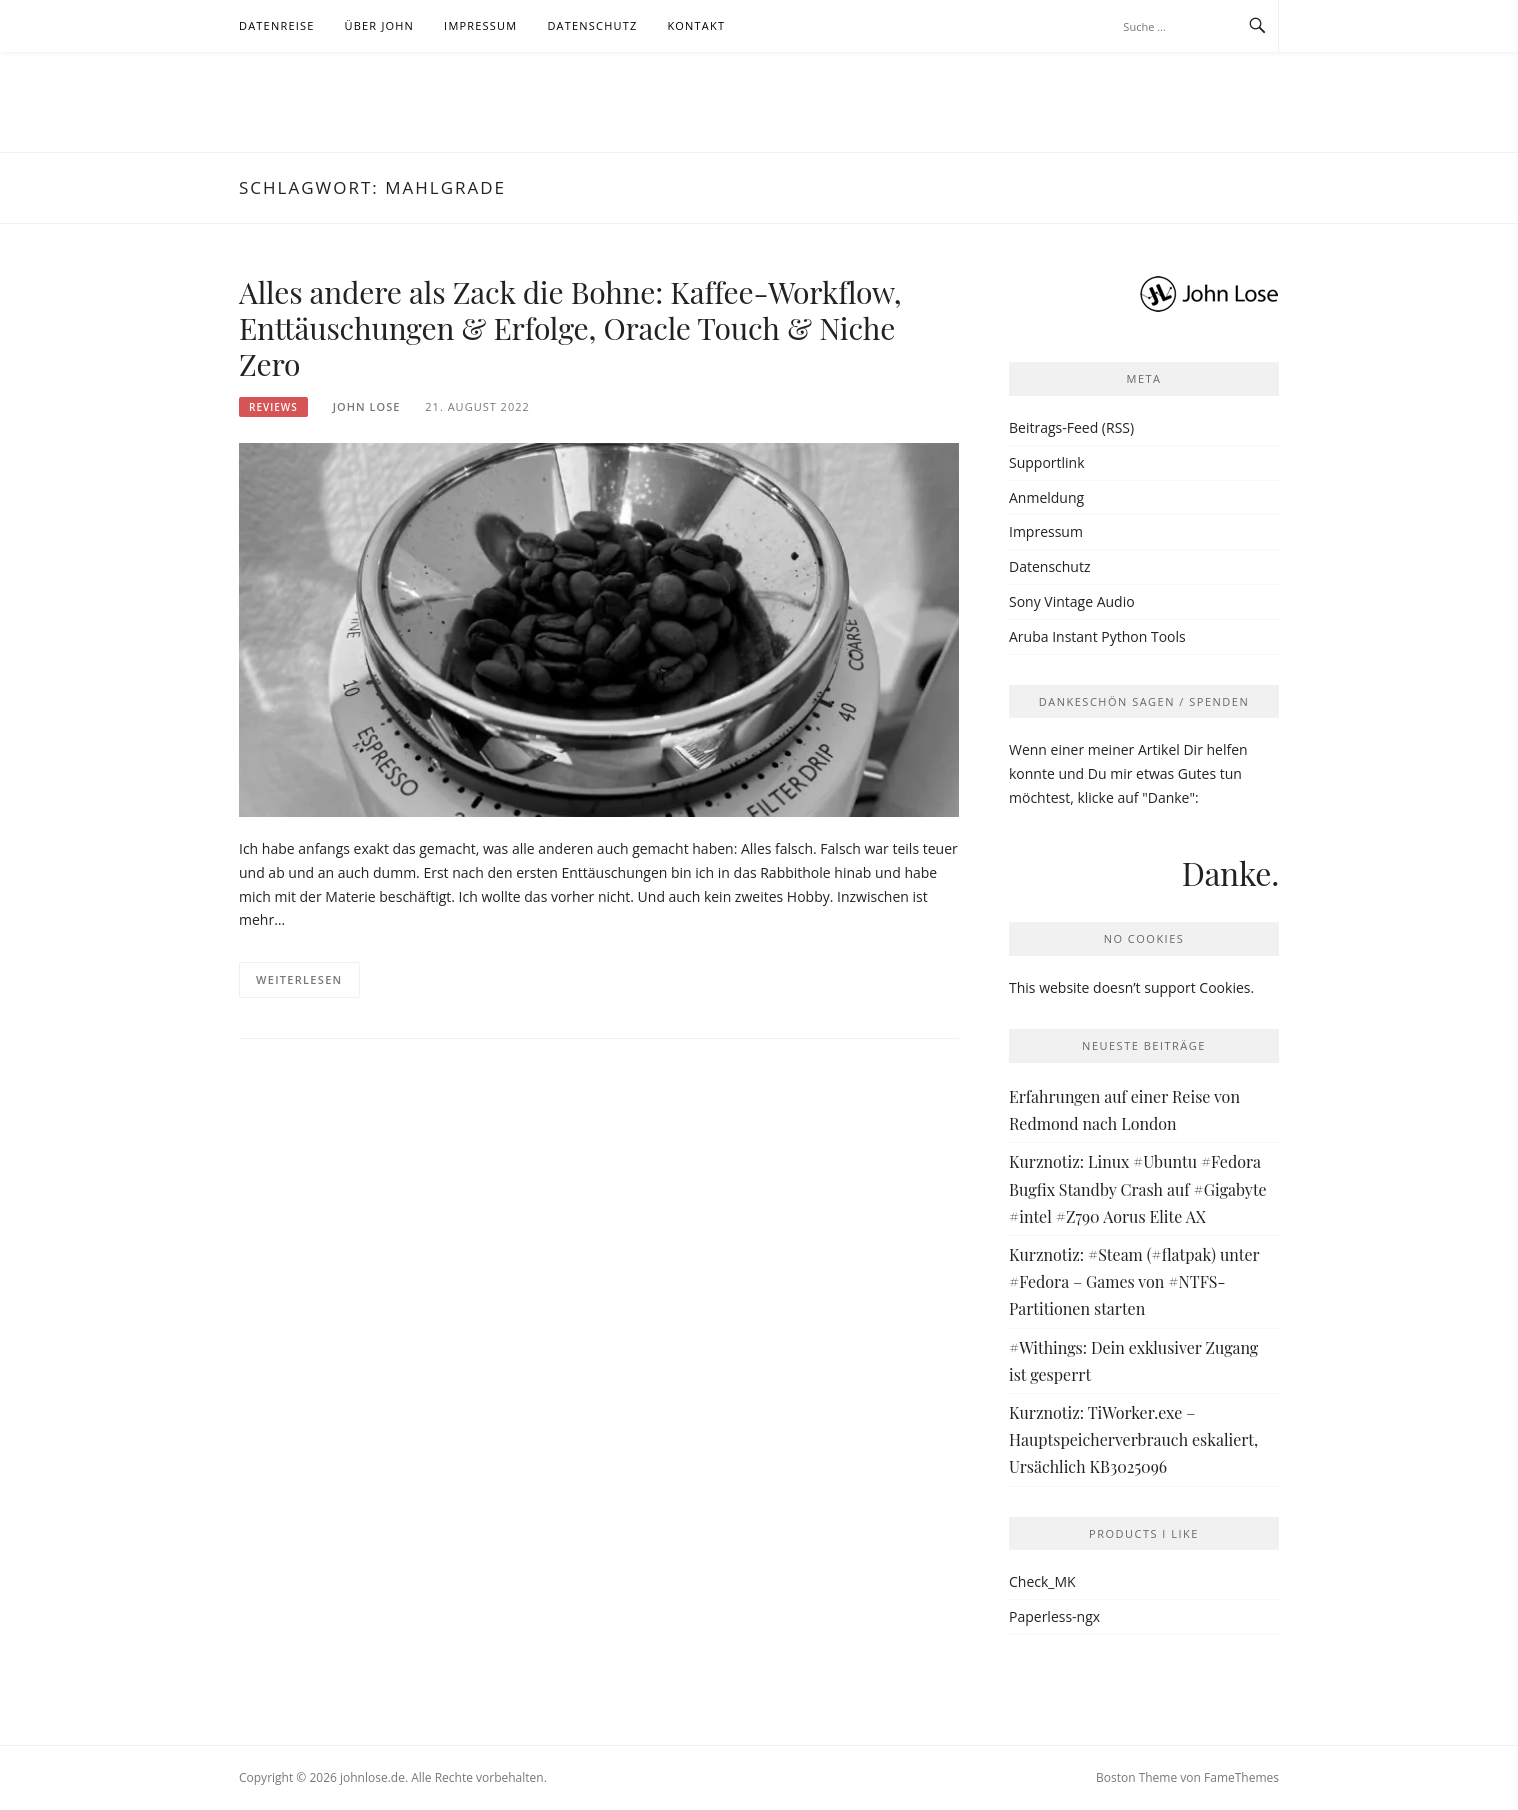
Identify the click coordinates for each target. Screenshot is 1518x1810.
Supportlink (1047, 462)
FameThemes (1241, 1777)
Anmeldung (1046, 497)
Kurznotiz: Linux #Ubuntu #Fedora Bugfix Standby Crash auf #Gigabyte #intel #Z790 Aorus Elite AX (1138, 1188)
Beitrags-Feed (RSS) (1071, 427)
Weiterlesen (299, 979)
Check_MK (1042, 1581)
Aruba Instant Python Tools (1097, 636)
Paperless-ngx (1054, 1616)
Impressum (480, 25)
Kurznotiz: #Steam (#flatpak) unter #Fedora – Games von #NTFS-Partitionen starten (1134, 1281)
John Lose (367, 406)
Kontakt (696, 25)
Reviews (273, 407)
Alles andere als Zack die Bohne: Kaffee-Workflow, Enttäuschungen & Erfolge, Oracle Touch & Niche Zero (570, 328)
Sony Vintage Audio (1072, 601)
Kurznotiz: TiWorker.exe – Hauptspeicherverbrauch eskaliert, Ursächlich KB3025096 (1133, 1439)
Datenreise (277, 25)
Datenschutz (592, 25)
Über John (380, 25)
